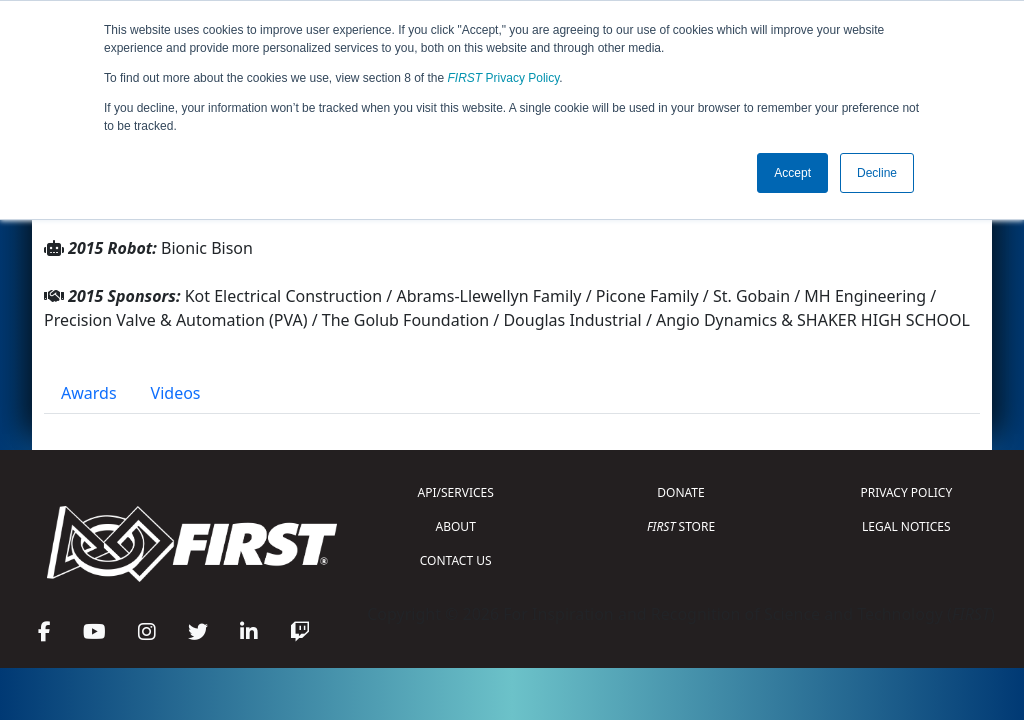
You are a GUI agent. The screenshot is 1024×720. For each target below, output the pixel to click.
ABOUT (456, 526)
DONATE (680, 492)
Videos (176, 393)
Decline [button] (877, 173)
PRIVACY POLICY (906, 492)
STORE (681, 526)
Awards (89, 393)
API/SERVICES (456, 492)
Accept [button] (792, 173)
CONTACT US (456, 560)
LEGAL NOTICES (906, 526)
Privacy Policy (504, 78)
